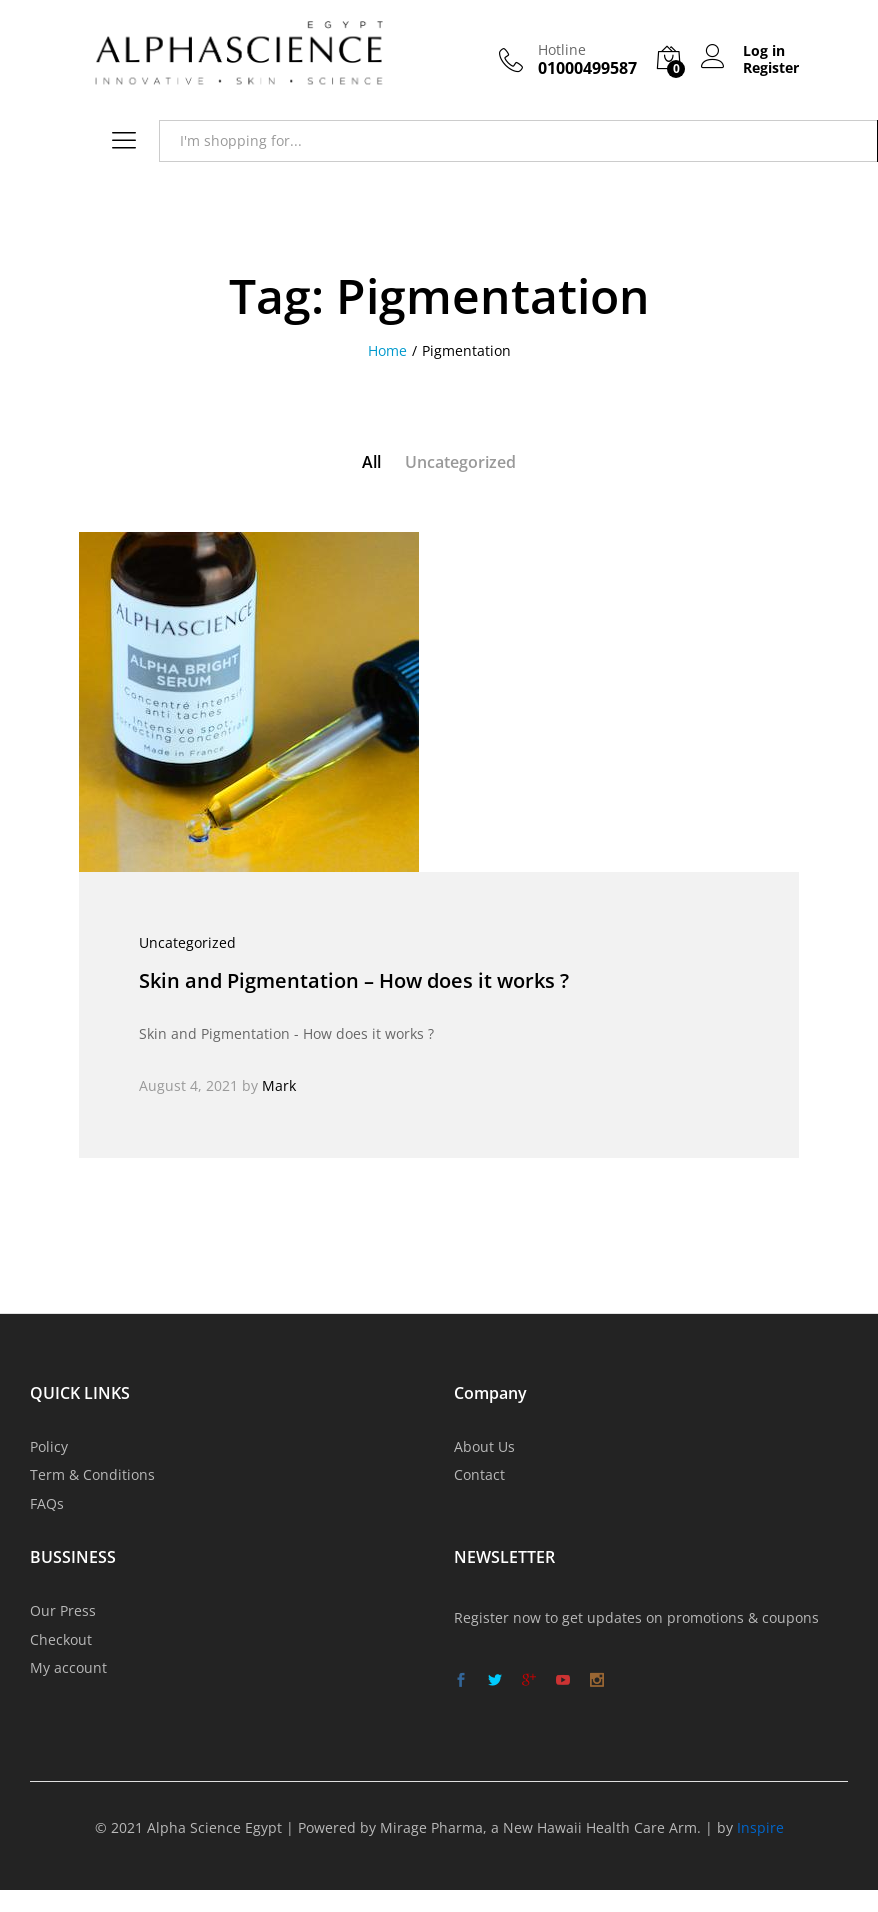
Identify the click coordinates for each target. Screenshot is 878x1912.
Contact (479, 1474)
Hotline (562, 50)
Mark (279, 1085)
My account (68, 1667)
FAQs (47, 1503)
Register (771, 68)
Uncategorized (460, 462)
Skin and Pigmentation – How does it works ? (354, 980)
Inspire (760, 1827)
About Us (484, 1446)
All (371, 462)
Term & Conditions (92, 1474)
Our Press (63, 1610)
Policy (49, 1446)
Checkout (61, 1639)
